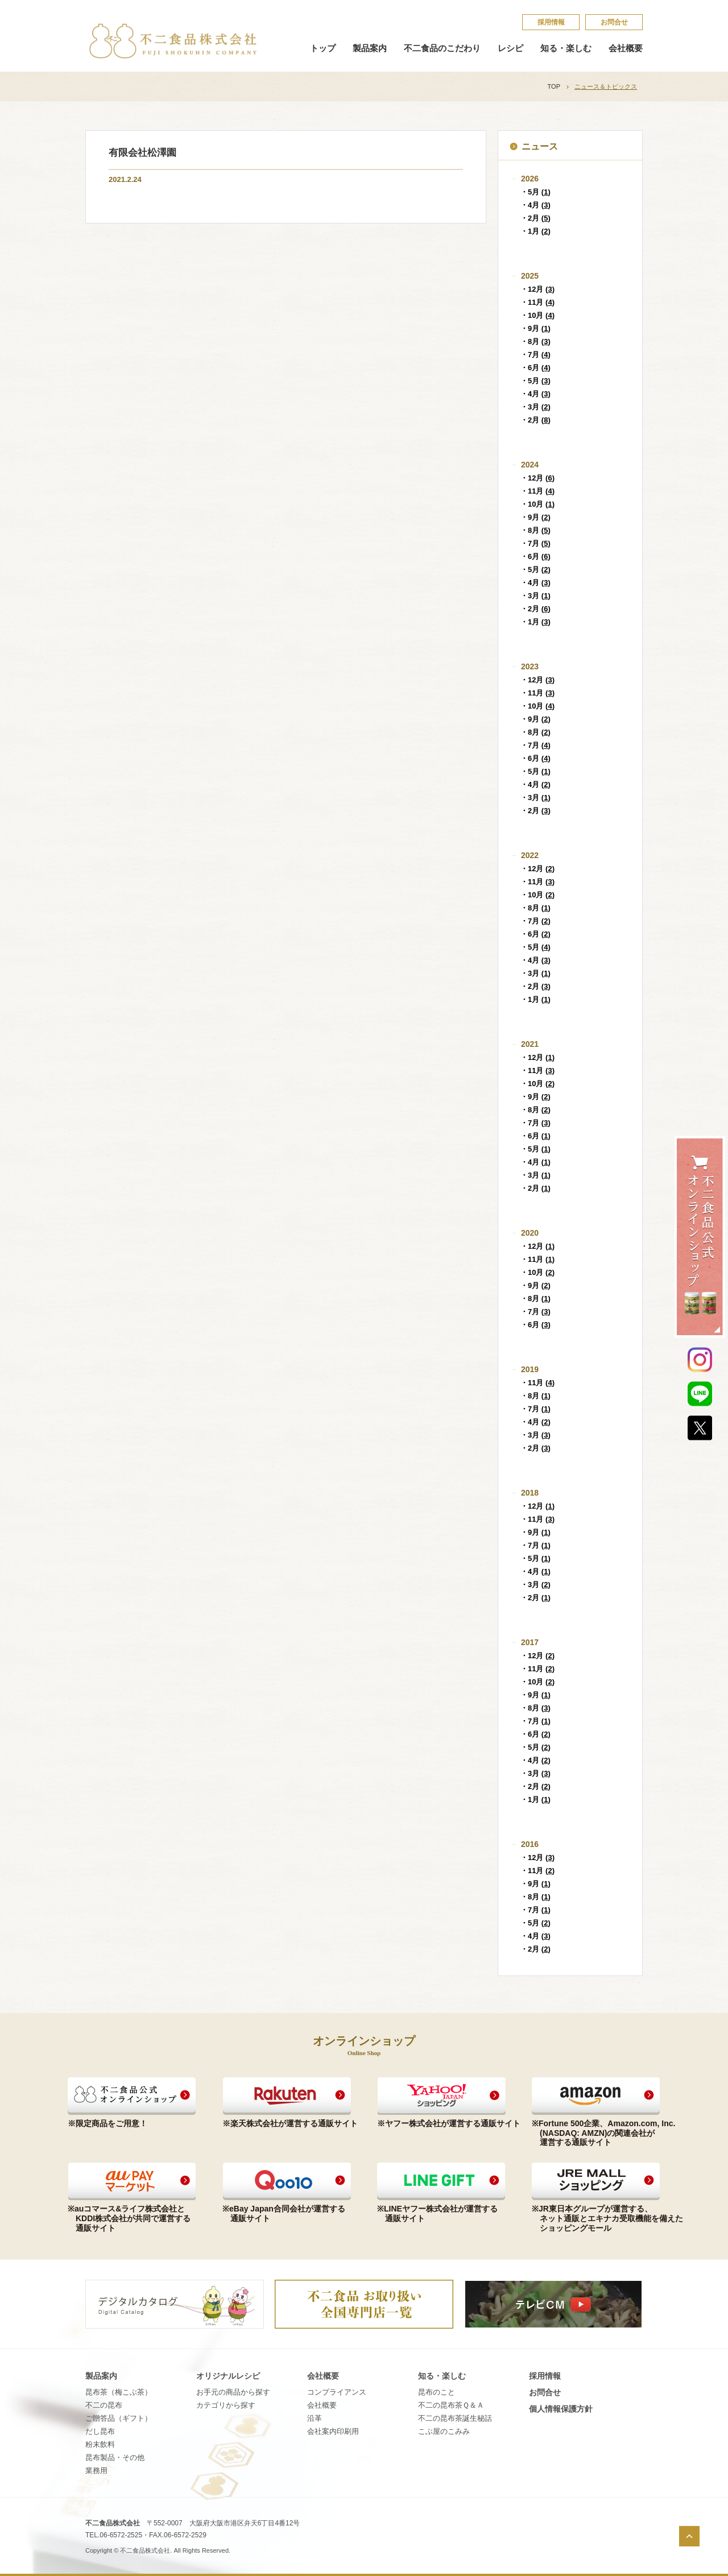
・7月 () (535, 354)
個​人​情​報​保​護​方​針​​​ (561, 2408)
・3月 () (535, 407)
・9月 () (535, 328)
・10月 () (537, 315)
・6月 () (535, 367)
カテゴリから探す (225, 2405)
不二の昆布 (103, 2405)
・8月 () (535, 341)
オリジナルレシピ (228, 2375)
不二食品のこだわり (442, 48)
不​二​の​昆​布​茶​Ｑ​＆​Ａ (451, 2405)
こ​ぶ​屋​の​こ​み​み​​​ (444, 2431)
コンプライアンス (336, 2392)
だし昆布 (100, 2431)
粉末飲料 (100, 2444)
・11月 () (537, 302)
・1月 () (535, 231)
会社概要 (626, 48)
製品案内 (370, 48)
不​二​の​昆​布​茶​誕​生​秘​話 (455, 2418)
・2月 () (535, 218)
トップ (323, 48)
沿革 (314, 2418)
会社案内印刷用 (333, 2431)
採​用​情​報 (551, 22)
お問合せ (614, 22)
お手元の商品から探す (233, 2392)
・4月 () (535, 205)
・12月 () (537, 289)
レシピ (510, 48)
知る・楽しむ (566, 48)
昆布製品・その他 (114, 2457)
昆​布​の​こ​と (436, 2392)
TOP (554, 86)
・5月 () (535, 192)
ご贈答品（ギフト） (118, 2418)
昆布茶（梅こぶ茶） (118, 2392)
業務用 (96, 2470)
